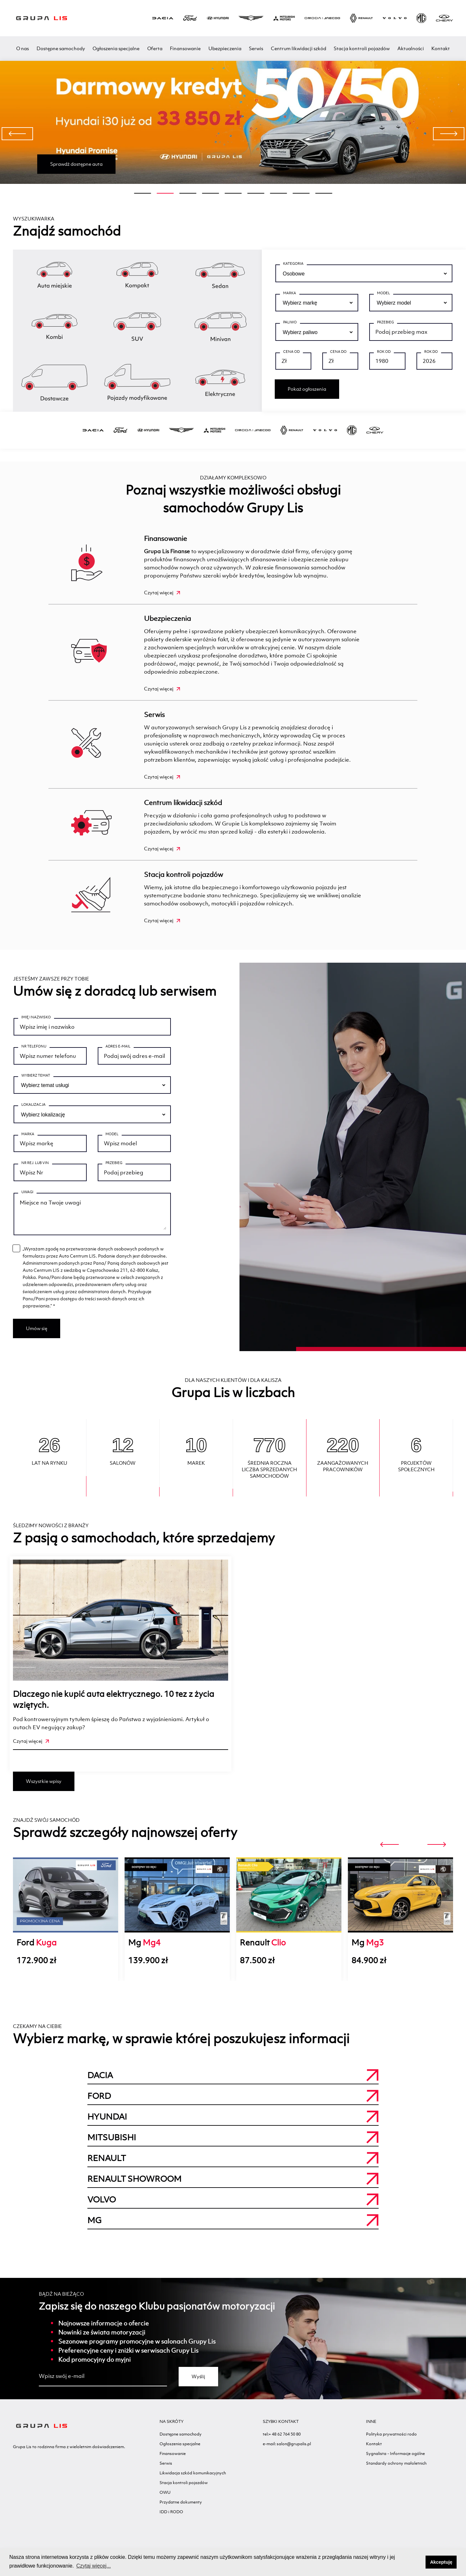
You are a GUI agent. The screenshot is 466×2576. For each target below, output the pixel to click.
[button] (419, 2562)
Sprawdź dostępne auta (76, 164)
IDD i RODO (171, 2518)
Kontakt (440, 48)
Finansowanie (185, 48)
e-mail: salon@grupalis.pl (287, 2450)
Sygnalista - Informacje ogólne (395, 2460)
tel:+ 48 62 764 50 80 (282, 2440)
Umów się (36, 1335)
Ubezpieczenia (224, 48)
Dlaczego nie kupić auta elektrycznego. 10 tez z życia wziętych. (113, 1706)
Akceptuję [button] (441, 2562)
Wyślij (198, 2383)
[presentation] (17, 133)
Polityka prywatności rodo (391, 2440)
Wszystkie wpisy (43, 1788)
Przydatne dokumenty (181, 2508)
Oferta (154, 48)
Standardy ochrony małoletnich (396, 2469)
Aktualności (410, 48)
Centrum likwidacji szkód (298, 48)
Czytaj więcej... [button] (93, 2566)
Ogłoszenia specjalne (116, 48)
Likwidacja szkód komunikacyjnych (193, 2479)
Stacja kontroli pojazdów (362, 48)
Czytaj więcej (162, 592)
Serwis (256, 48)
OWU (165, 2499)
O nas (22, 48)
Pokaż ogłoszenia (307, 389)
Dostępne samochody (61, 48)
